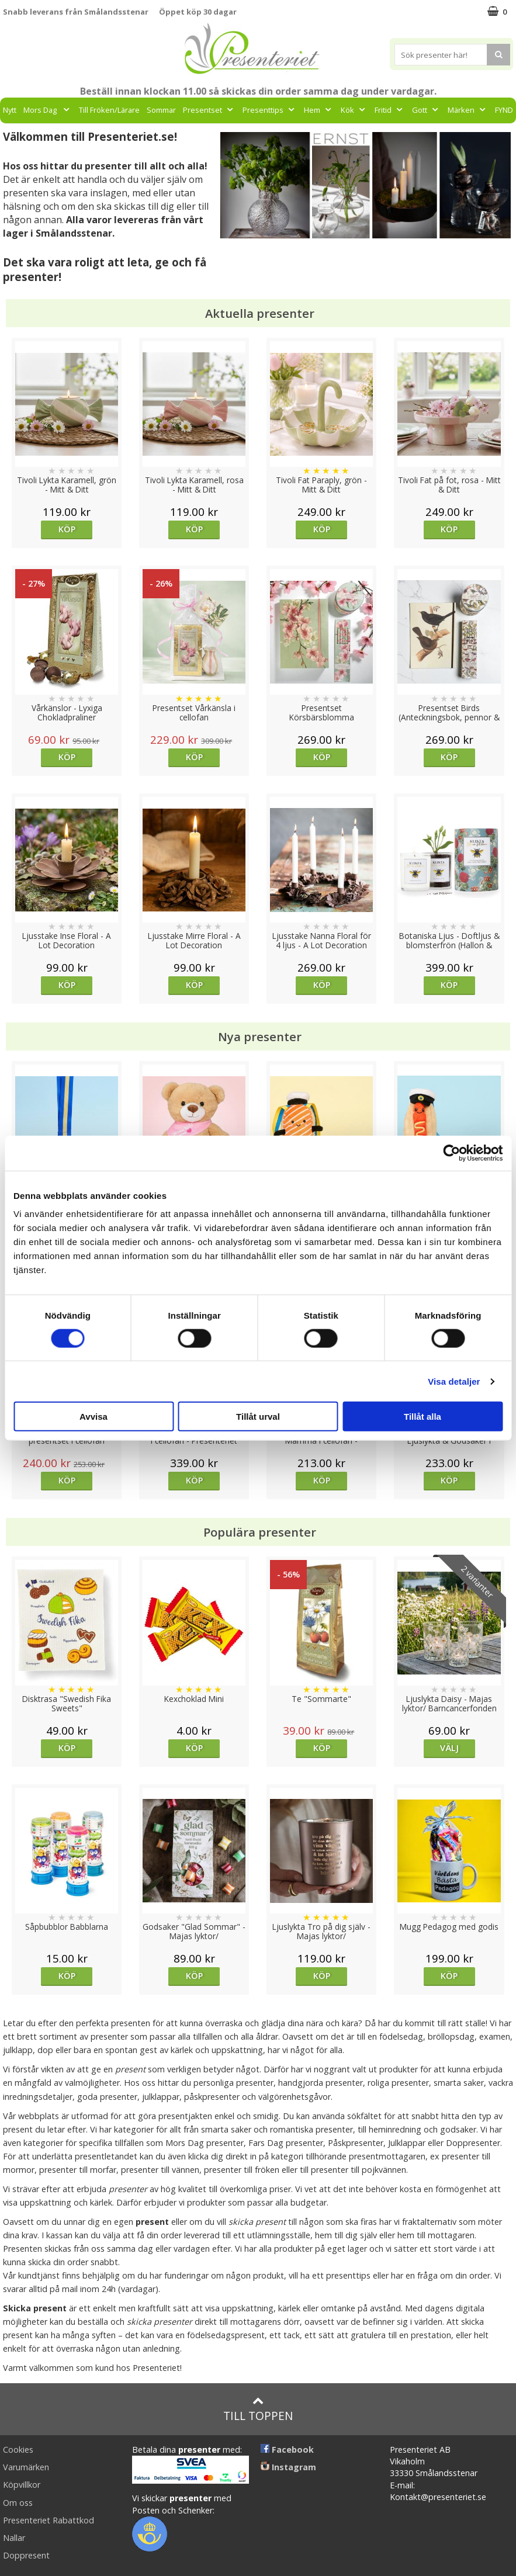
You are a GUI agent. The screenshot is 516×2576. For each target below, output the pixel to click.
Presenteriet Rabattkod (48, 2520)
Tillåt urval (258, 1417)
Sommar (161, 110)
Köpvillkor (21, 2484)
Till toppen (258, 2409)
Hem (319, 109)
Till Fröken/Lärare (109, 110)
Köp (66, 529)
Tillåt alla (422, 1417)
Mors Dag (47, 109)
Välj (449, 1747)
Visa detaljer (454, 1381)
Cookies (18, 2449)
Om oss (18, 2502)
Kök (354, 109)
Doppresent (26, 2555)
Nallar (14, 2537)
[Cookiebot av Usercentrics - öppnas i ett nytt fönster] (451, 1153)
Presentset (209, 109)
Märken (468, 109)
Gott (426, 109)
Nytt (9, 110)
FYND (504, 110)
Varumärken (26, 2467)
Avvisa (93, 1417)
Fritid (390, 109)
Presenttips (270, 109)
